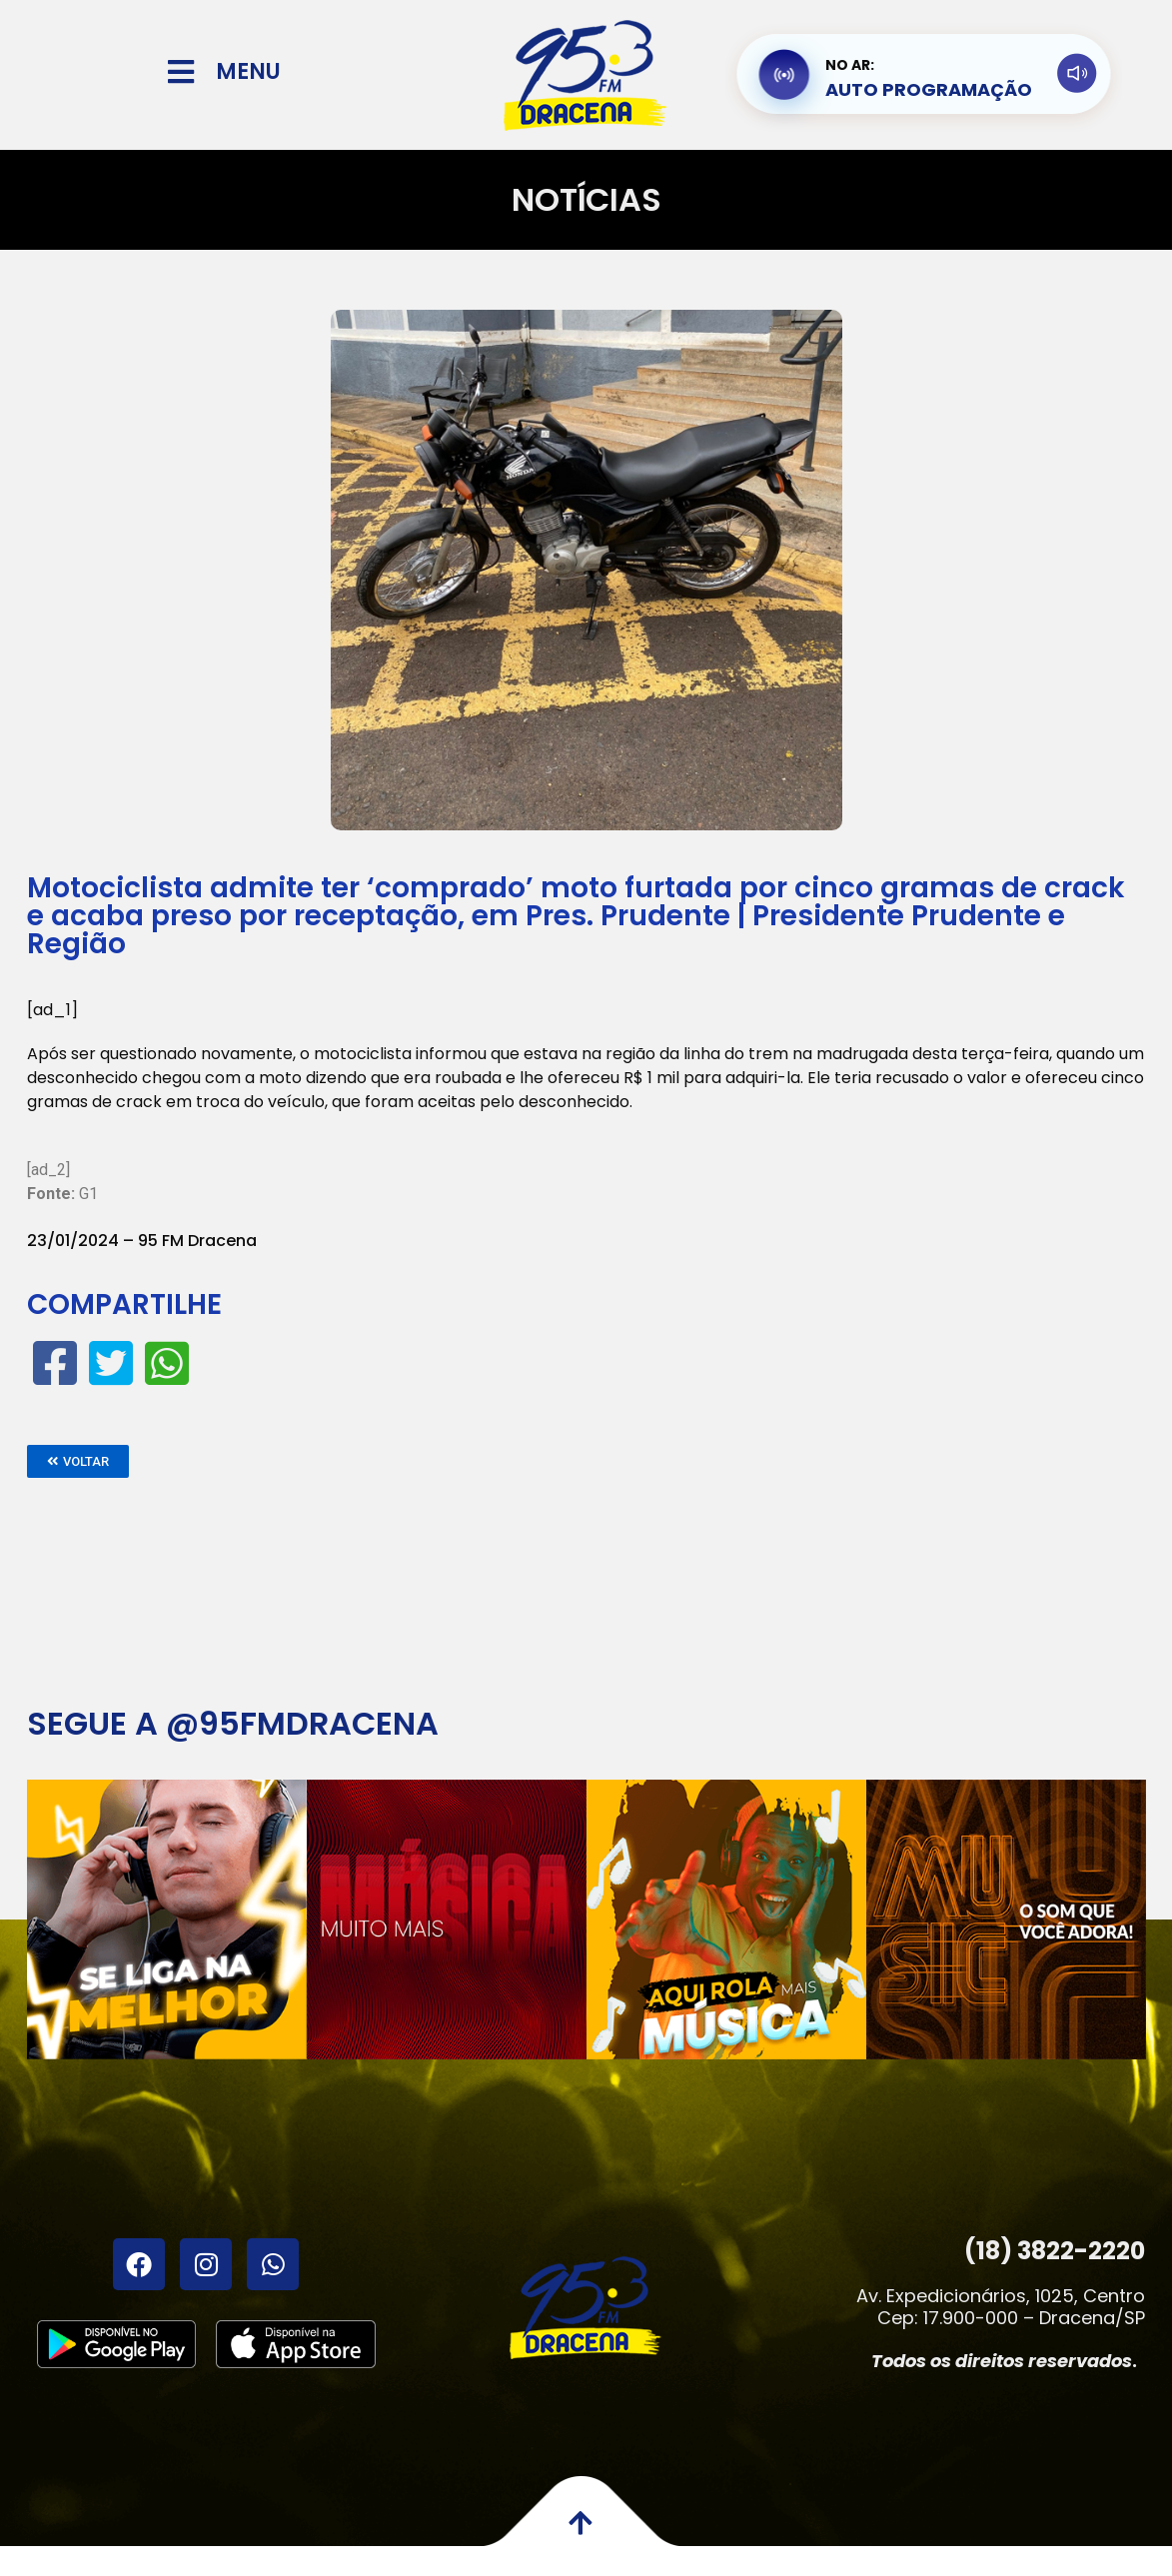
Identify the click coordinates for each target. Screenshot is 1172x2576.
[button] (78, 1461)
